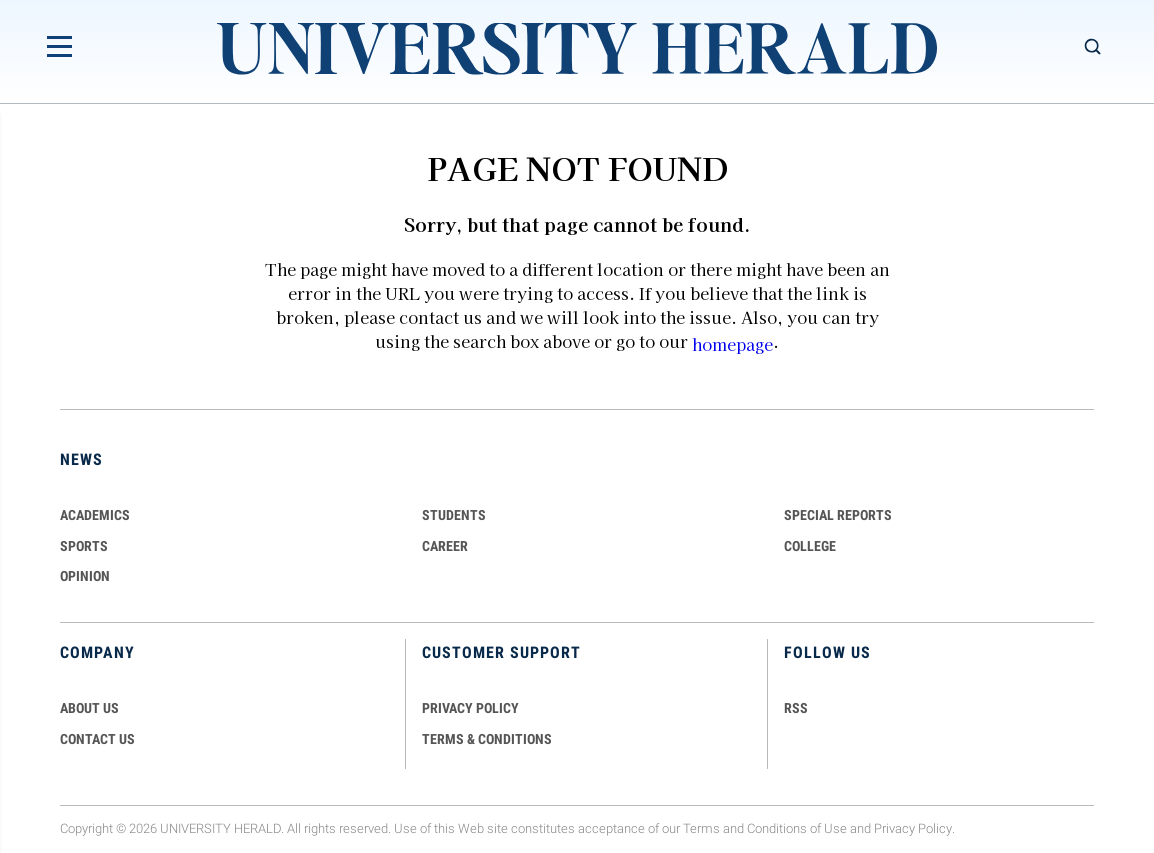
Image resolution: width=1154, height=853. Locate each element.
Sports (84, 546)
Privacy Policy (913, 828)
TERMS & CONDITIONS (487, 739)
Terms (701, 828)
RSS (796, 708)
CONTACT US (97, 739)
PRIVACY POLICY (470, 708)
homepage (732, 344)
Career (445, 546)
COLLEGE (810, 546)
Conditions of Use (797, 828)
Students (454, 515)
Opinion (85, 576)
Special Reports (838, 515)
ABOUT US (89, 708)
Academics (95, 515)
